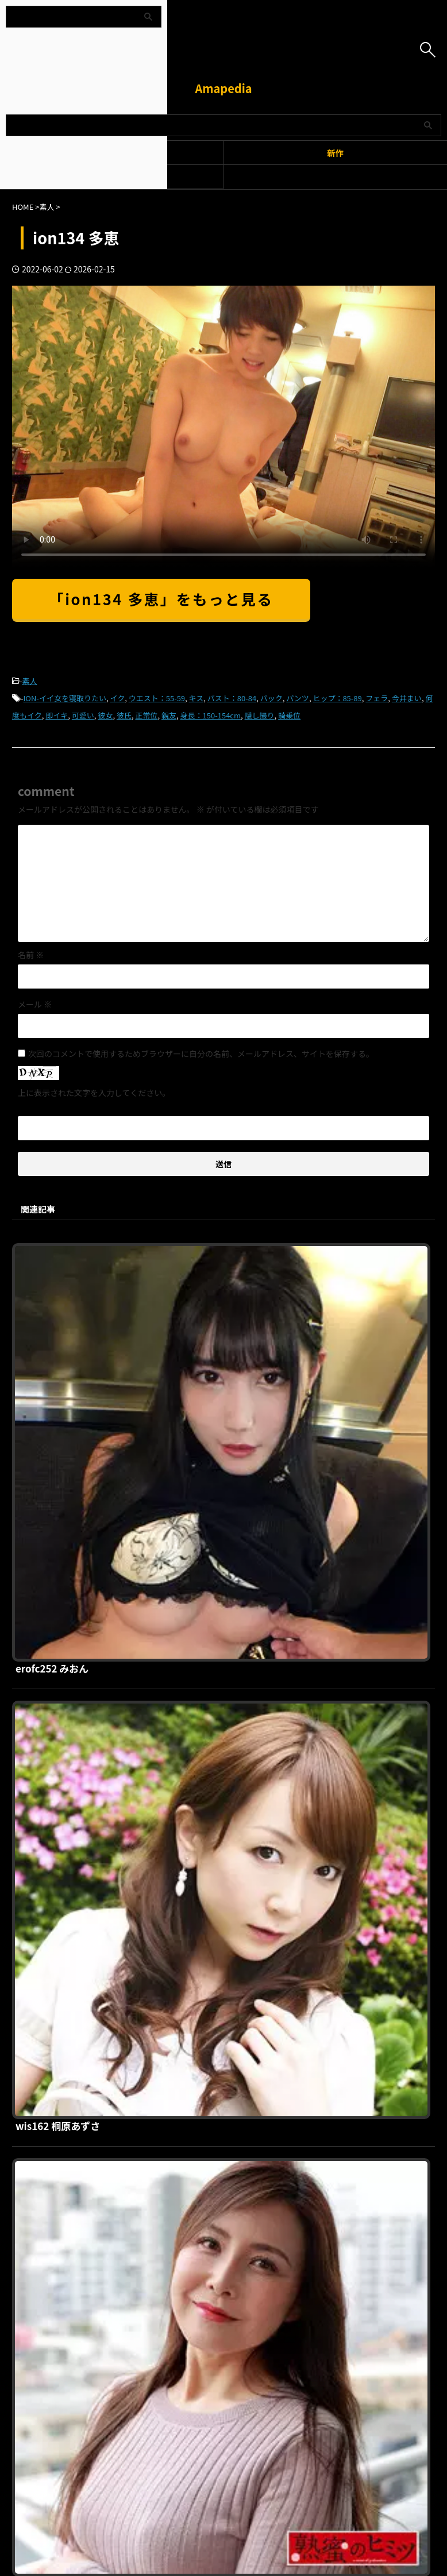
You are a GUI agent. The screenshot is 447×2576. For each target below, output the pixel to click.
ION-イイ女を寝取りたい (65, 698)
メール (35, 1004)
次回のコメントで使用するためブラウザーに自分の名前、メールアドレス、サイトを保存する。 (201, 1053)
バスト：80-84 (231, 698)
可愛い (83, 715)
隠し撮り (260, 715)
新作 (335, 153)
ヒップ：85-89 (337, 698)
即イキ (56, 715)
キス (196, 698)
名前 (31, 954)
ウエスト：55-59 (157, 698)
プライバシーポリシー (216, 2262)
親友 (168, 715)
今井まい (407, 698)
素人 (29, 680)
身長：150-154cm (210, 715)
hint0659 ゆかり (232, 1642)
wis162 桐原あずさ (238, 1446)
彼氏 (124, 715)
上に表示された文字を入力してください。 (94, 1092)
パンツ (297, 698)
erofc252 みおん (232, 1250)
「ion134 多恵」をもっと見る (161, 598)
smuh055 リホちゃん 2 (247, 1838)
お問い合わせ (284, 2262)
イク (117, 698)
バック (271, 698)
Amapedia (223, 88)
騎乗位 (289, 715)
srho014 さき (225, 2034)
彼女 (105, 715)
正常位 (146, 715)
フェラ (376, 698)
